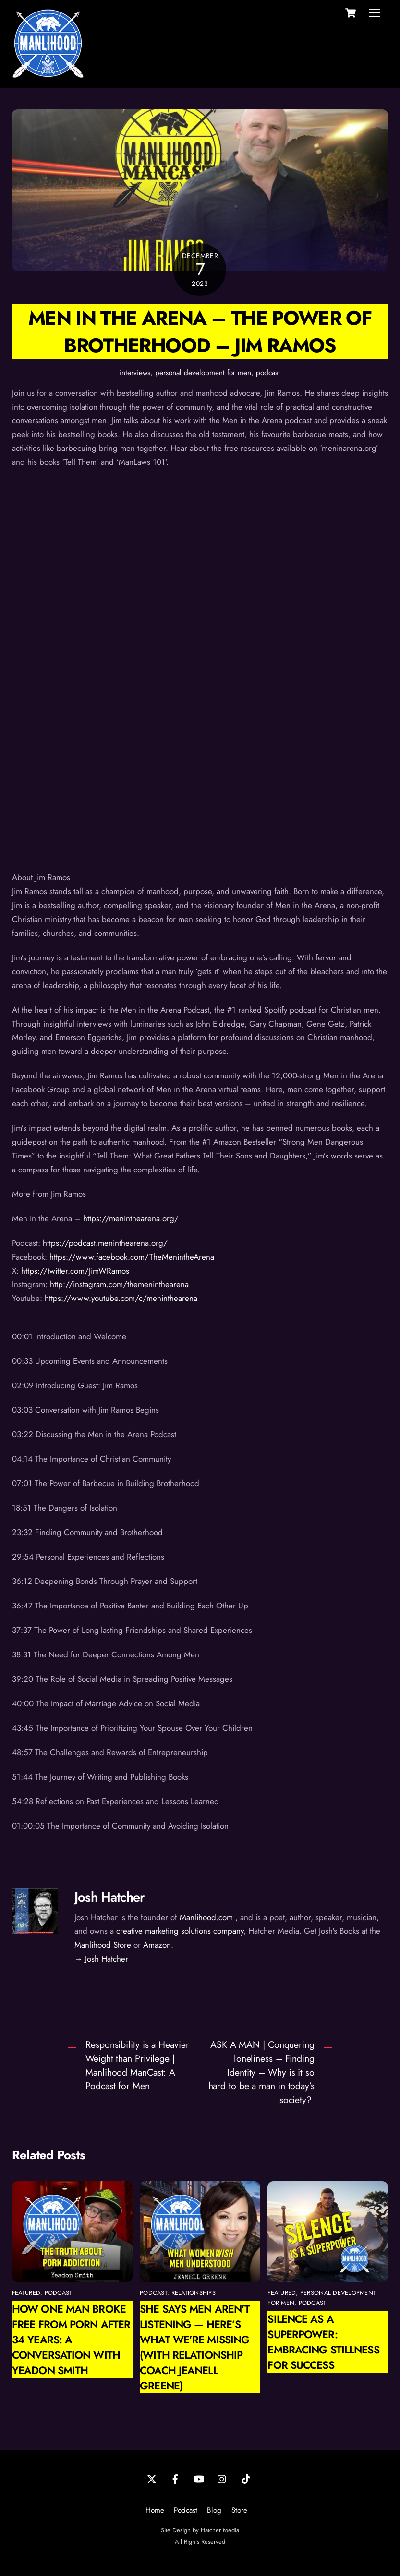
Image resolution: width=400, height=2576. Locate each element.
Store (239, 2510)
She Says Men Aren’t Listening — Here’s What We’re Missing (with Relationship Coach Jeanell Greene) (195, 2347)
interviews (135, 372)
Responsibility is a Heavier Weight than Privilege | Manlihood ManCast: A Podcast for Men (137, 2065)
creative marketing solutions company (179, 1931)
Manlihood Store (102, 1944)
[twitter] (151, 2478)
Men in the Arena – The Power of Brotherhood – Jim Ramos (200, 331)
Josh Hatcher (109, 1897)
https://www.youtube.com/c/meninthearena (121, 1298)
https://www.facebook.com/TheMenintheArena (131, 1257)
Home (154, 2510)
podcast (268, 372)
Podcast (185, 2510)
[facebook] (175, 2478)
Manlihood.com (206, 1917)
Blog (214, 2510)
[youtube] (198, 2478)
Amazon (157, 1944)
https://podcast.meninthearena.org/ (105, 1243)
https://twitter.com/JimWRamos (75, 1270)
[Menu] (374, 13)
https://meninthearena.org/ (131, 1218)
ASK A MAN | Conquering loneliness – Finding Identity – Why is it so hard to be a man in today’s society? (261, 2072)
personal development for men (203, 372)
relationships (193, 2292)
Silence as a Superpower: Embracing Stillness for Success (323, 2342)
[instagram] (222, 2478)
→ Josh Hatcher (101, 1958)
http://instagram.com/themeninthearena (119, 1284)
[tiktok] (245, 2478)
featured (26, 2292)
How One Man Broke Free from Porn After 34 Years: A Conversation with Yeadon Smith (71, 2339)
